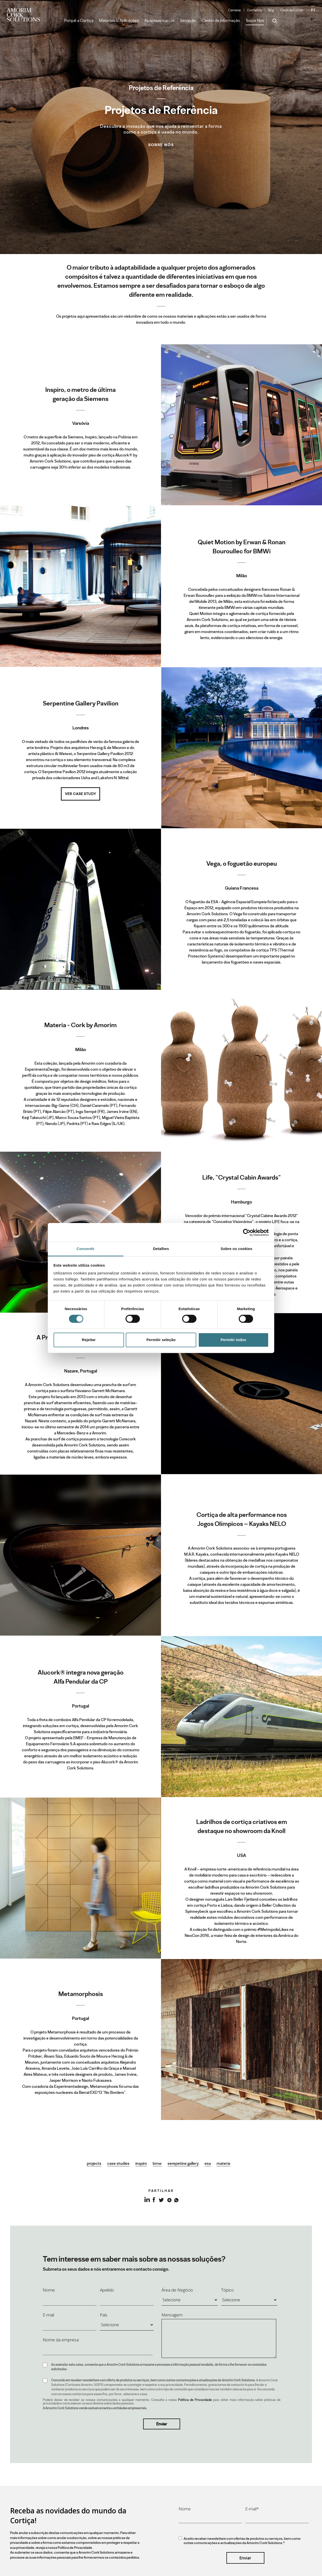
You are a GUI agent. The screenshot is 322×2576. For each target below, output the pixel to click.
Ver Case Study (80, 794)
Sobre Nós (255, 21)
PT (313, 10)
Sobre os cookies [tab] (236, 1249)
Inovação (188, 21)
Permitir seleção (161, 1340)
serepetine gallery (183, 2163)
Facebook (153, 2199)
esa (208, 2163)
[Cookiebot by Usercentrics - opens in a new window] (247, 1232)
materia (223, 2163)
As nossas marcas (159, 21)
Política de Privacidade (195, 2400)
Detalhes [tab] (161, 1249)
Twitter (161, 2199)
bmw (157, 2163)
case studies (118, 2163)
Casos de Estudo (291, 10)
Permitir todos (233, 1340)
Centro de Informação (221, 21)
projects (94, 2163)
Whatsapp (175, 2199)
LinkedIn (146, 2202)
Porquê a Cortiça (78, 21)
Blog (271, 10)
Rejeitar (89, 1340)
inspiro (141, 2163)
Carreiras (234, 10)
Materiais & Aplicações (119, 21)
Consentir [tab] (86, 1249)
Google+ (168, 2199)
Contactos (254, 10)
